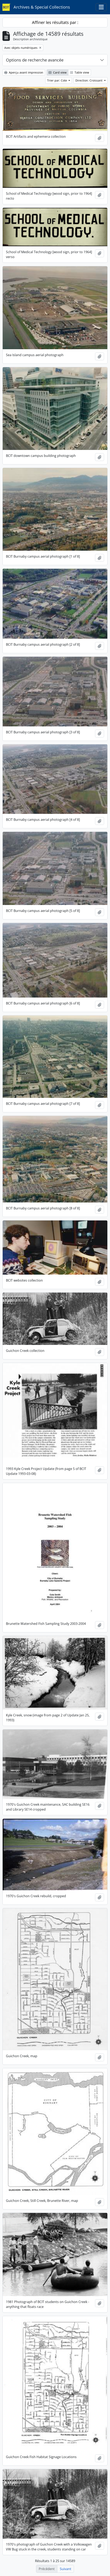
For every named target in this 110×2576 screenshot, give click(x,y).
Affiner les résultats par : (55, 22)
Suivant (65, 2569)
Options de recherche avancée (35, 60)
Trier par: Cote (57, 80)
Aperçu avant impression (23, 72)
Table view (79, 72)
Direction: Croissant (89, 80)
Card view (58, 72)
